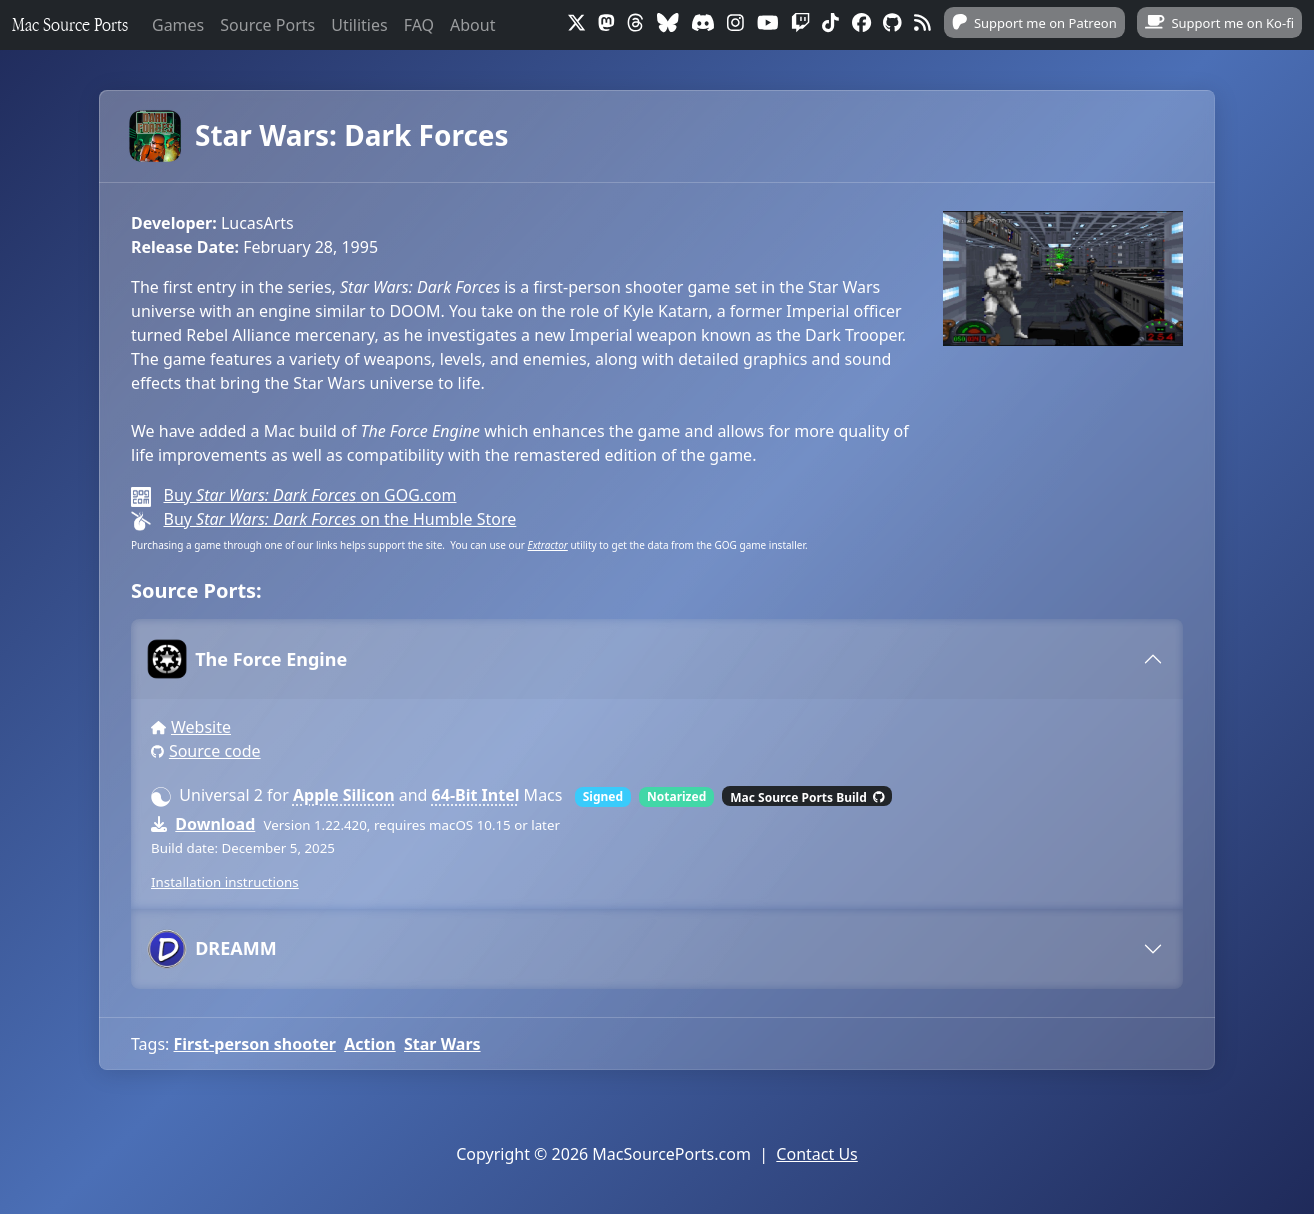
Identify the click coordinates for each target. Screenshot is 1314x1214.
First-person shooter (255, 1044)
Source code (215, 751)
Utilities (359, 25)
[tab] (657, 659)
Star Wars (442, 1044)
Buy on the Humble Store (339, 519)
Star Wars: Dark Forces (320, 136)
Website (201, 727)
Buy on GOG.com (309, 495)
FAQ (419, 25)
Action (369, 1044)
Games (178, 25)
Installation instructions (225, 882)
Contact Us (816, 1154)
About (472, 25)
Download (215, 824)
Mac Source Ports (70, 24)
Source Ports (267, 25)
